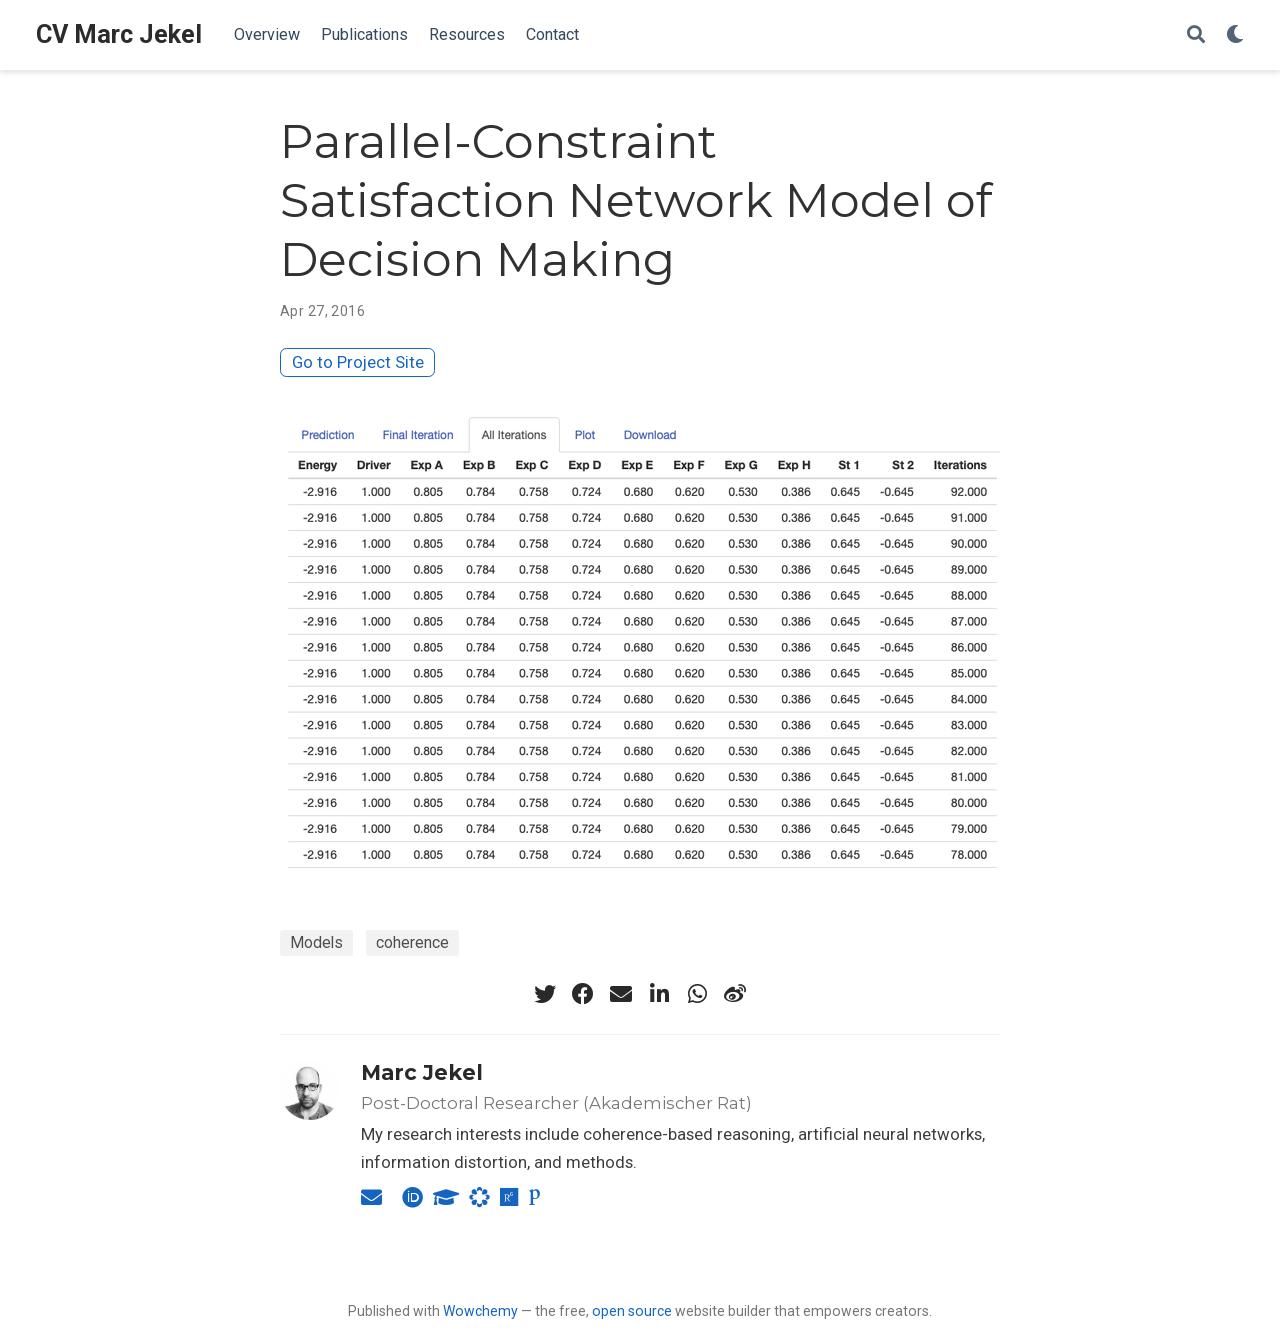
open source (632, 1311)
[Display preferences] (1235, 35)
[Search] (1196, 35)
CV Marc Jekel (119, 34)
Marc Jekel (422, 1072)
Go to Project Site (358, 362)
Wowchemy (480, 1311)
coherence (412, 942)
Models (316, 942)
